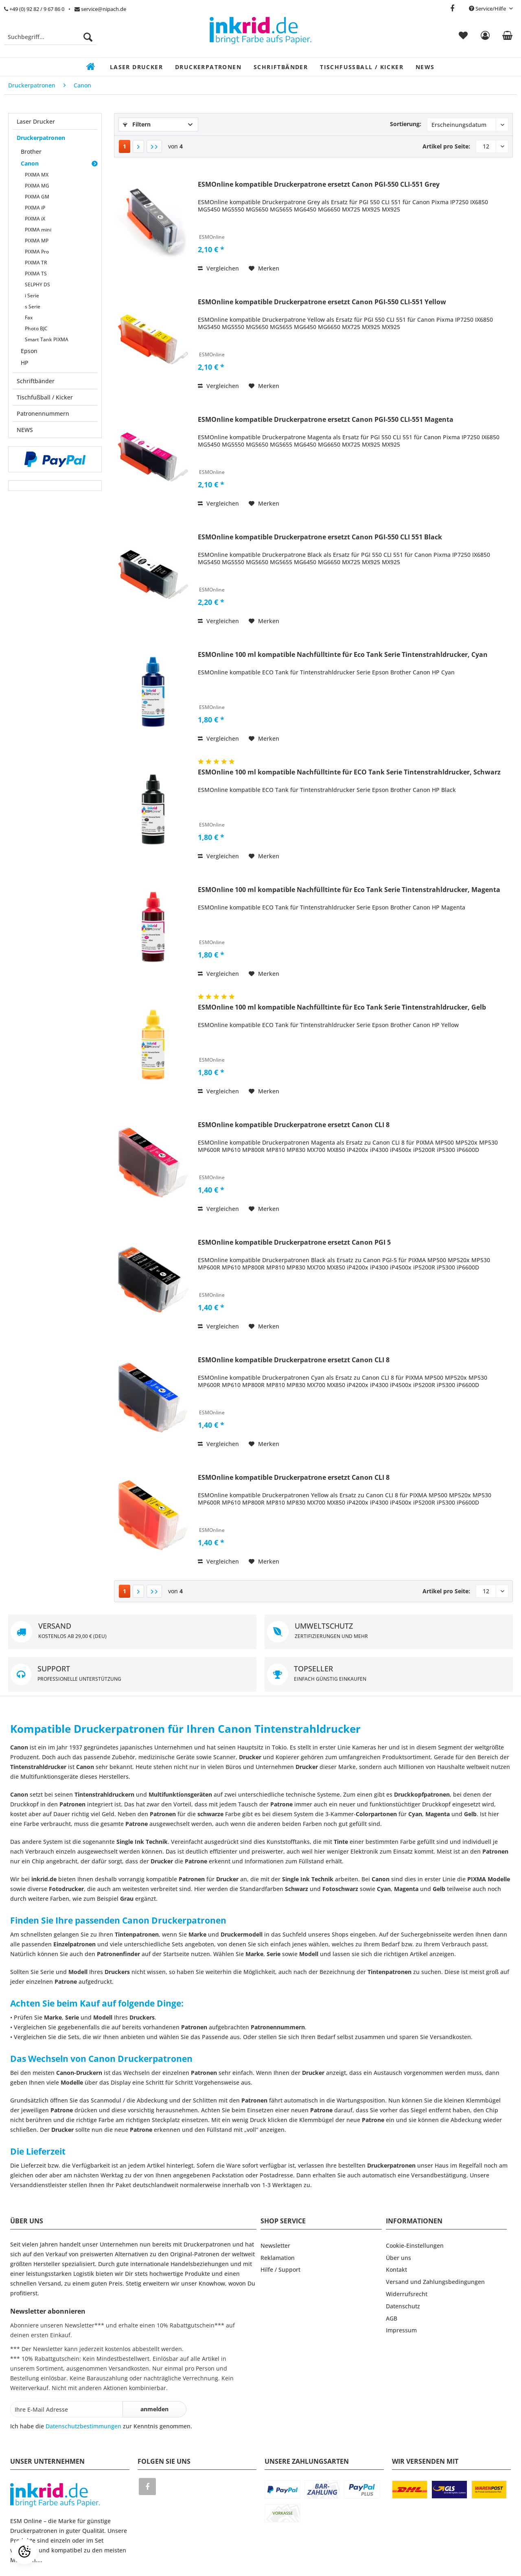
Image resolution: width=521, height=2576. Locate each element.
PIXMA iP (35, 207)
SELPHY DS (37, 284)
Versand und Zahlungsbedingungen (435, 2282)
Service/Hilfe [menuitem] (488, 8)
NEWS (25, 430)
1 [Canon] (124, 146)
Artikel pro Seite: (446, 146)
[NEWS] (425, 67)
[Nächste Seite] (138, 146)
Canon (30, 163)
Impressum (401, 2330)
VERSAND (132, 1631)
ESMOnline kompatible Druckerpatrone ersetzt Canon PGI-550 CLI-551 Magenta (325, 419)
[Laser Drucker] (136, 67)
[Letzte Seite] (154, 146)
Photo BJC (36, 328)
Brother (31, 151)
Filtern (137, 124)
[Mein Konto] (485, 37)
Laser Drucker (36, 121)
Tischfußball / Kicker (45, 397)
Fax (29, 317)
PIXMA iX (35, 218)
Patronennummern (43, 413)
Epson (29, 351)
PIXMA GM (37, 196)
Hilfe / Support (280, 2269)
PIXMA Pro (37, 251)
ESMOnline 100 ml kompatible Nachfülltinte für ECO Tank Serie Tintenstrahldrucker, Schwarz (349, 772)
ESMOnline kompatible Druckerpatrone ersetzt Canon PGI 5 (294, 1242)
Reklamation (277, 2258)
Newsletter (275, 2245)
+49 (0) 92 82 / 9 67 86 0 (34, 9)
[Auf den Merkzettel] (264, 268)
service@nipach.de (100, 9)
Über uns (398, 2258)
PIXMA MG (37, 185)
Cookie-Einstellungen (415, 2245)
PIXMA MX (36, 174)
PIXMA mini (38, 229)
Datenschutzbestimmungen (83, 2426)
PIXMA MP (36, 240)
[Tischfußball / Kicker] (361, 67)
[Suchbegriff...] (50, 37)
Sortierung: (405, 124)
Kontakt (396, 2269)
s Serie (32, 306)
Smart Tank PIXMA (46, 339)
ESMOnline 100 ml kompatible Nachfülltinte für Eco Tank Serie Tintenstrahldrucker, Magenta (349, 890)
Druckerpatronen (41, 138)
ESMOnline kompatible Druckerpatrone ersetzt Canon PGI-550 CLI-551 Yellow (322, 302)
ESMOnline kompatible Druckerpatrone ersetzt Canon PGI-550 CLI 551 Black (320, 537)
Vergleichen (218, 268)
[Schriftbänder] (280, 67)
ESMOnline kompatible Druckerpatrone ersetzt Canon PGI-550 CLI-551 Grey (319, 184)
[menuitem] (50, 41)
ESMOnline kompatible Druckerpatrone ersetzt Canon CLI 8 (294, 1125)
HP (24, 362)
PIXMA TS (36, 273)
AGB (391, 2318)
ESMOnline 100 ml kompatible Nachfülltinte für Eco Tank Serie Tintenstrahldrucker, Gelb (342, 1007)
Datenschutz (403, 2306)
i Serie (32, 295)
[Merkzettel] (463, 37)
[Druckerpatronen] (208, 67)
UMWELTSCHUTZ (388, 1631)
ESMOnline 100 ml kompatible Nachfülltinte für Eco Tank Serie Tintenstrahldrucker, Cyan (343, 654)
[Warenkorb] (507, 37)
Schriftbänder (36, 381)
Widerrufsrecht (406, 2294)
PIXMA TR (36, 262)
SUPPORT (132, 1674)
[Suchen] (87, 37)
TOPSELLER (388, 1674)
